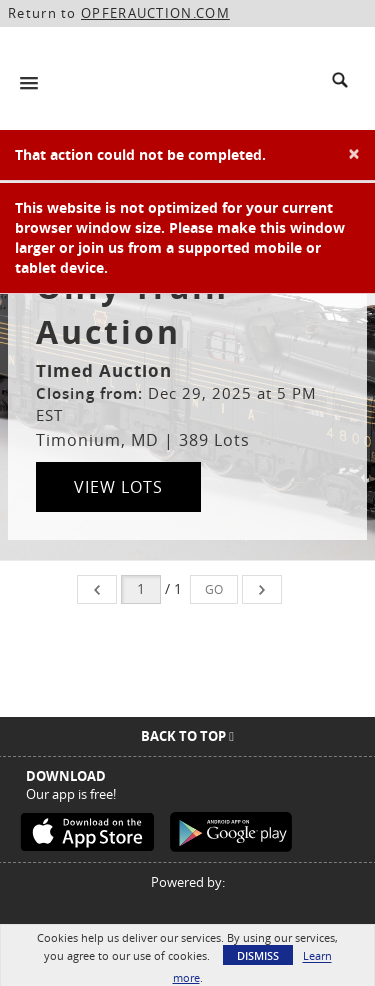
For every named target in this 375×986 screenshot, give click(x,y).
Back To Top (187, 736)
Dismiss (258, 955)
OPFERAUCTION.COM (155, 13)
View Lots (118, 487)
